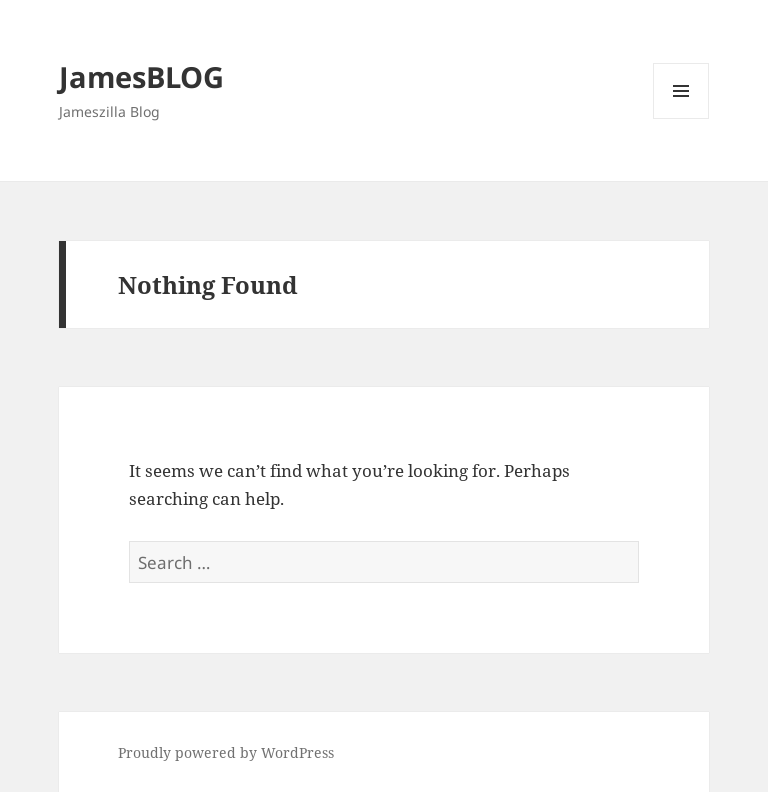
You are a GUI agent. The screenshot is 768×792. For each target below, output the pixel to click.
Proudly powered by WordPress (226, 752)
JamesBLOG (141, 76)
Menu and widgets (681, 118)
